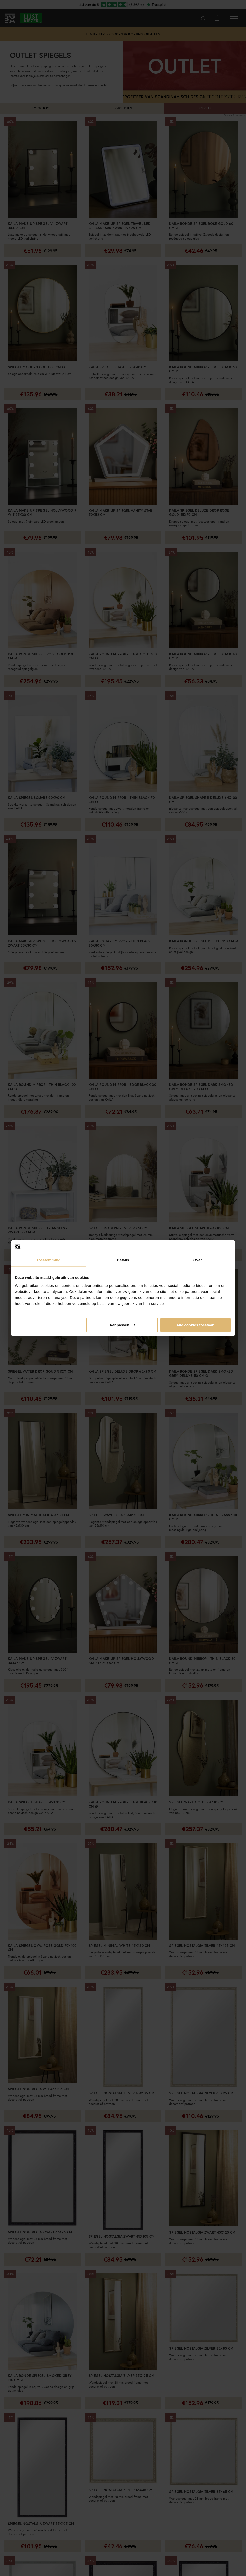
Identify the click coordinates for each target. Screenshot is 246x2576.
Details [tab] (123, 1260)
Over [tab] (197, 1260)
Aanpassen (122, 1325)
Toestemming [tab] (48, 1260)
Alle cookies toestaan (195, 1325)
